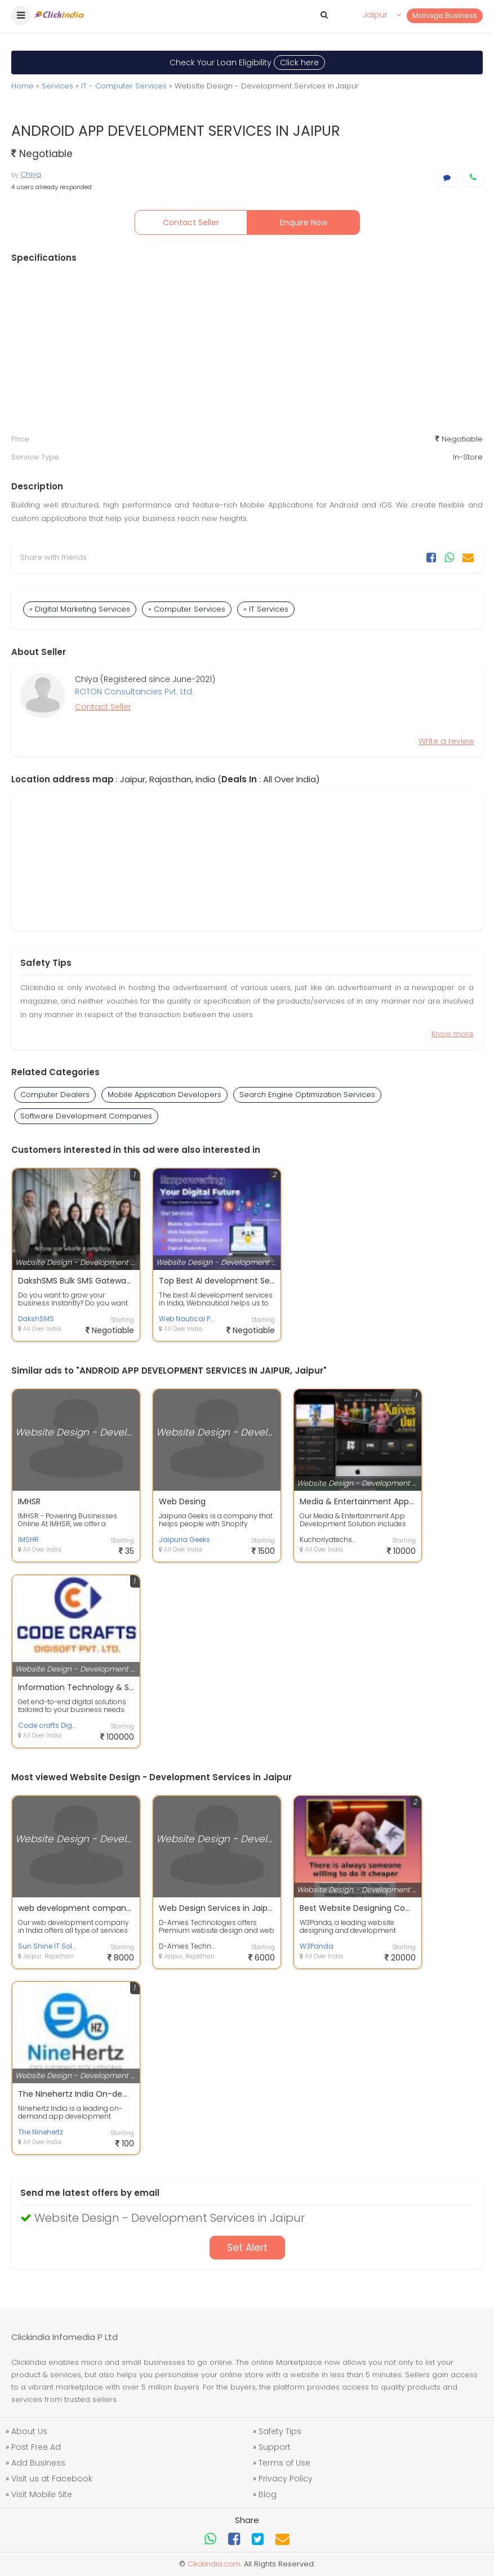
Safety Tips (280, 2431)
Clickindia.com (214, 2564)
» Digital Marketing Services (79, 609)
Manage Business (444, 15)
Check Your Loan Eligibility (247, 62)
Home (22, 86)
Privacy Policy (286, 2478)
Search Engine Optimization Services (307, 1094)
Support (275, 2447)
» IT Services (265, 609)
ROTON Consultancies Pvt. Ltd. (134, 691)
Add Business (38, 2462)
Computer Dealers (55, 1094)
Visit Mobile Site (41, 2494)
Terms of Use (284, 2462)
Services (57, 86)
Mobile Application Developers (164, 1094)
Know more (452, 1033)
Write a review (446, 741)
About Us (29, 2431)
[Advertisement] (247, 348)
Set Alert (247, 2247)
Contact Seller (191, 222)
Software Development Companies (86, 1116)
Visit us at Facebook (51, 2478)
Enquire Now (303, 222)
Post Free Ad (36, 2447)
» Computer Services (186, 609)
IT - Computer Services (124, 86)
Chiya (30, 174)
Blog (268, 2494)
